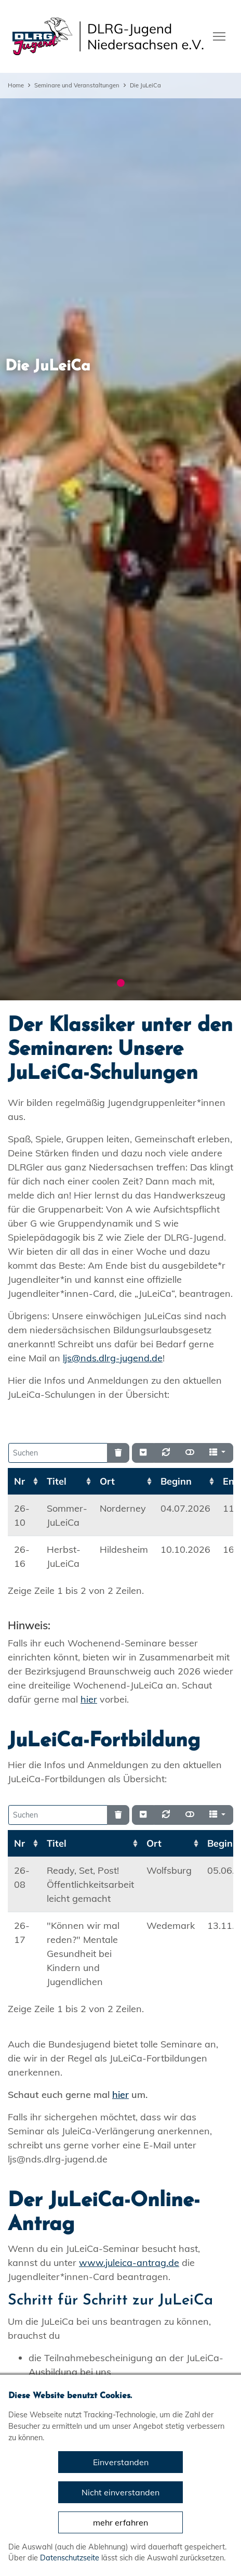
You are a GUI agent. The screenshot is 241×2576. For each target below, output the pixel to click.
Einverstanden (121, 2462)
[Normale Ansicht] (190, 1453)
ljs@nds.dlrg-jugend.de (113, 1358)
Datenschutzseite (69, 2557)
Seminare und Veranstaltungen (76, 85)
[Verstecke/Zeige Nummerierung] (143, 1453)
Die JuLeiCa (145, 85)
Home (16, 85)
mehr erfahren (120, 2522)
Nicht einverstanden (120, 2492)
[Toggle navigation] (219, 35)
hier (89, 1699)
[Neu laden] (166, 1453)
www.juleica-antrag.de (129, 2263)
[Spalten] (217, 1453)
